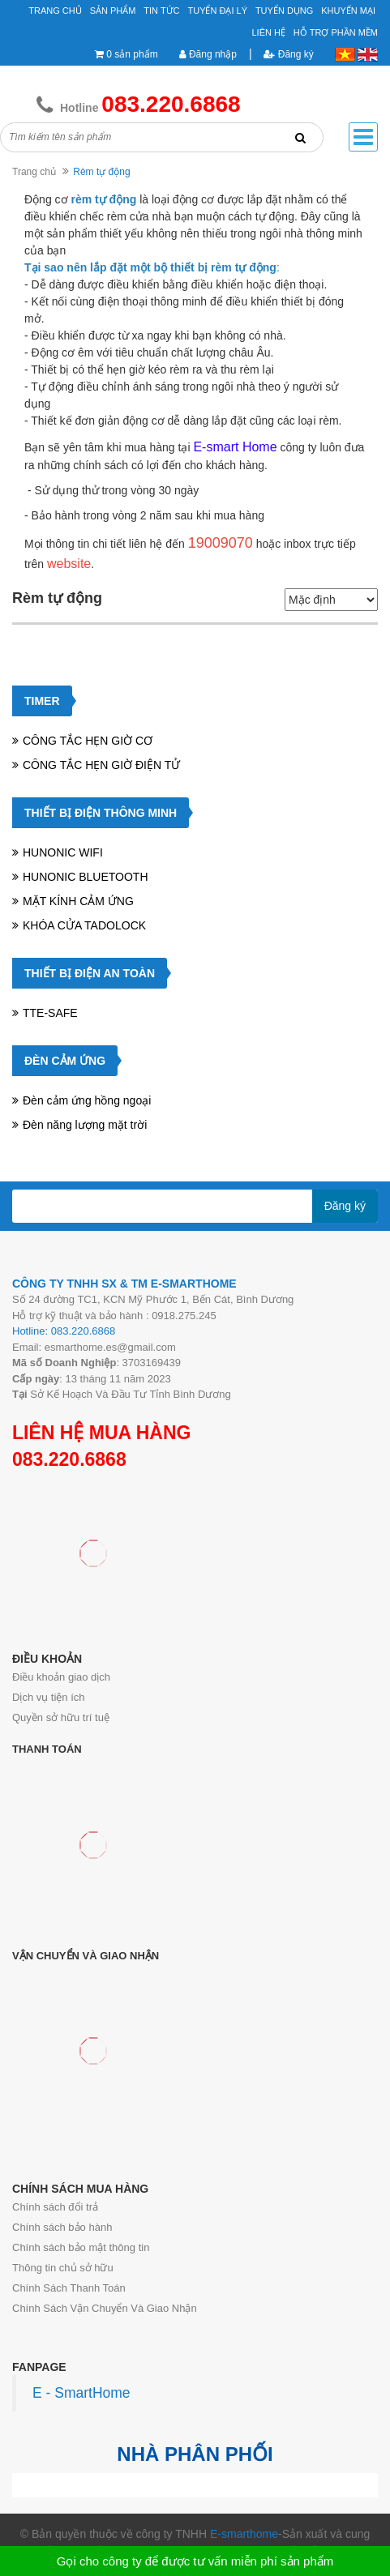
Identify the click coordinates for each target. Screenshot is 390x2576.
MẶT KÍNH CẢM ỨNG (78, 901)
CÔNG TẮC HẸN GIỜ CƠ (87, 740)
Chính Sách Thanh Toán (69, 2288)
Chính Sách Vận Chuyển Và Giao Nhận (104, 2308)
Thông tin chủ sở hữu (63, 2268)
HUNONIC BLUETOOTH (85, 876)
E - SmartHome (81, 2393)
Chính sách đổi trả (55, 2207)
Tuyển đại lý (217, 10)
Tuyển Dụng (284, 10)
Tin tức (161, 10)
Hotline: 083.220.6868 (63, 1331)
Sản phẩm (113, 10)
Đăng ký (288, 54)
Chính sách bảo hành (62, 2227)
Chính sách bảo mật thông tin (80, 2247)
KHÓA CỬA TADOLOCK (84, 925)
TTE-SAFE (50, 1012)
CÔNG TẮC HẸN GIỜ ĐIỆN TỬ (101, 764)
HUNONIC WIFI (63, 852)
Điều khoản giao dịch (61, 1677)
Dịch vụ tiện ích (48, 1697)
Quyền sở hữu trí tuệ (60, 1717)
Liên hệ (268, 32)
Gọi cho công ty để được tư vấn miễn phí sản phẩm (195, 2561)
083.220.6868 (69, 1459)
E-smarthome (244, 2533)
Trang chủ (34, 171)
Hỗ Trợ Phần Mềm (336, 32)
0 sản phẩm (131, 54)
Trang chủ (54, 10)
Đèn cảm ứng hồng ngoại (87, 1100)
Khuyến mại (348, 10)
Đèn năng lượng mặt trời (85, 1124)
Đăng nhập (208, 54)
